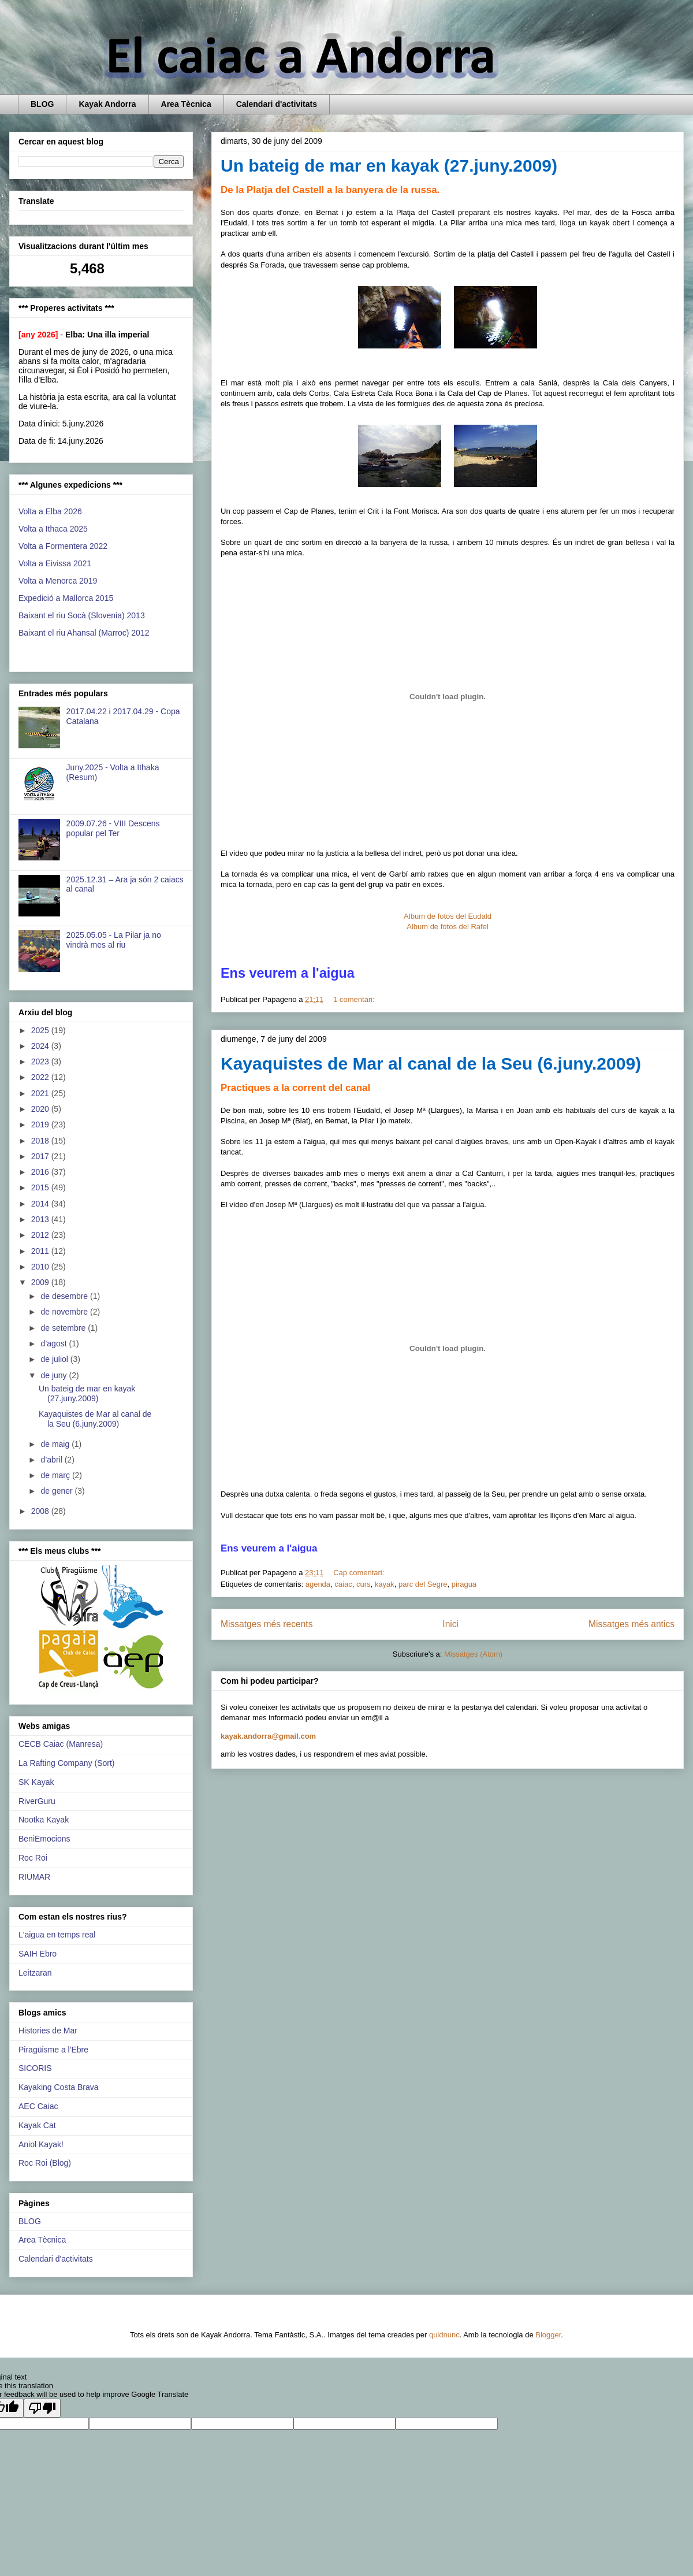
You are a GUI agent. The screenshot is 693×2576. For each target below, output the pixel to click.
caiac (343, 1584)
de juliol (55, 1359)
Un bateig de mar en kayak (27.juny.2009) (389, 165)
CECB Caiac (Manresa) (60, 1744)
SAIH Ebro (37, 1953)
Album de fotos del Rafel (448, 926)
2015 (41, 1187)
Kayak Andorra (107, 104)
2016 (41, 1171)
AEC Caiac (38, 2106)
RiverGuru (36, 1801)
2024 (41, 1046)
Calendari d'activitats (276, 104)
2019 (41, 1124)
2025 (41, 1030)
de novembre (65, 1311)
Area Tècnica (186, 104)
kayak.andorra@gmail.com (268, 1736)
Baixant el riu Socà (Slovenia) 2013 (81, 615)
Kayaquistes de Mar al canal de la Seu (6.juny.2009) (431, 1063)
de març (56, 1475)
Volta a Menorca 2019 (57, 580)
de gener (57, 1490)
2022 (41, 1077)
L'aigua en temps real (56, 1934)
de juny (54, 1375)
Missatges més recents (266, 1624)
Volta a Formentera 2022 (62, 546)
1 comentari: (355, 999)
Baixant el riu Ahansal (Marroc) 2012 (83, 632)
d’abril (52, 1459)
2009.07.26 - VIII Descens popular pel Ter (113, 828)
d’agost (54, 1343)
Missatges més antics (631, 1624)
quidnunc (444, 2334)
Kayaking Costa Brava (58, 2087)
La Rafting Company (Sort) (66, 1763)
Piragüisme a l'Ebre (53, 2049)
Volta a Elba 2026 (50, 511)
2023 (41, 1061)
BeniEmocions (44, 1838)
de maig (56, 1444)
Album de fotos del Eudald (447, 916)
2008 (41, 1511)
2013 (41, 1219)
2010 (41, 1266)
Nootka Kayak (43, 1819)
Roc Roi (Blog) (44, 2162)
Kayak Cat (37, 2125)
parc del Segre (423, 1584)
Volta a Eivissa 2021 (54, 563)
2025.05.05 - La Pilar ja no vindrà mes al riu (113, 939)
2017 (41, 1156)
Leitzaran (35, 1972)
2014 (41, 1203)
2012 (41, 1234)
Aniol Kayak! (41, 2144)
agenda (317, 1584)
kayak (384, 1584)
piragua (464, 1584)
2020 (41, 1108)
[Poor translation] (42, 2408)
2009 (41, 1282)
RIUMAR (34, 1876)
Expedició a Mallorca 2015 (65, 598)
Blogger (548, 2334)
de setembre (64, 1327)
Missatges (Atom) (473, 1654)
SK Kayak (36, 1782)
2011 (41, 1251)
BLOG (42, 104)
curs (363, 1584)
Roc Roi (32, 1857)
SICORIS (35, 2068)
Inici (450, 1624)
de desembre (65, 1296)
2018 (41, 1140)
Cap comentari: (359, 1572)
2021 (41, 1093)
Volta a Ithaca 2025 (53, 528)
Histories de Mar (47, 2030)
